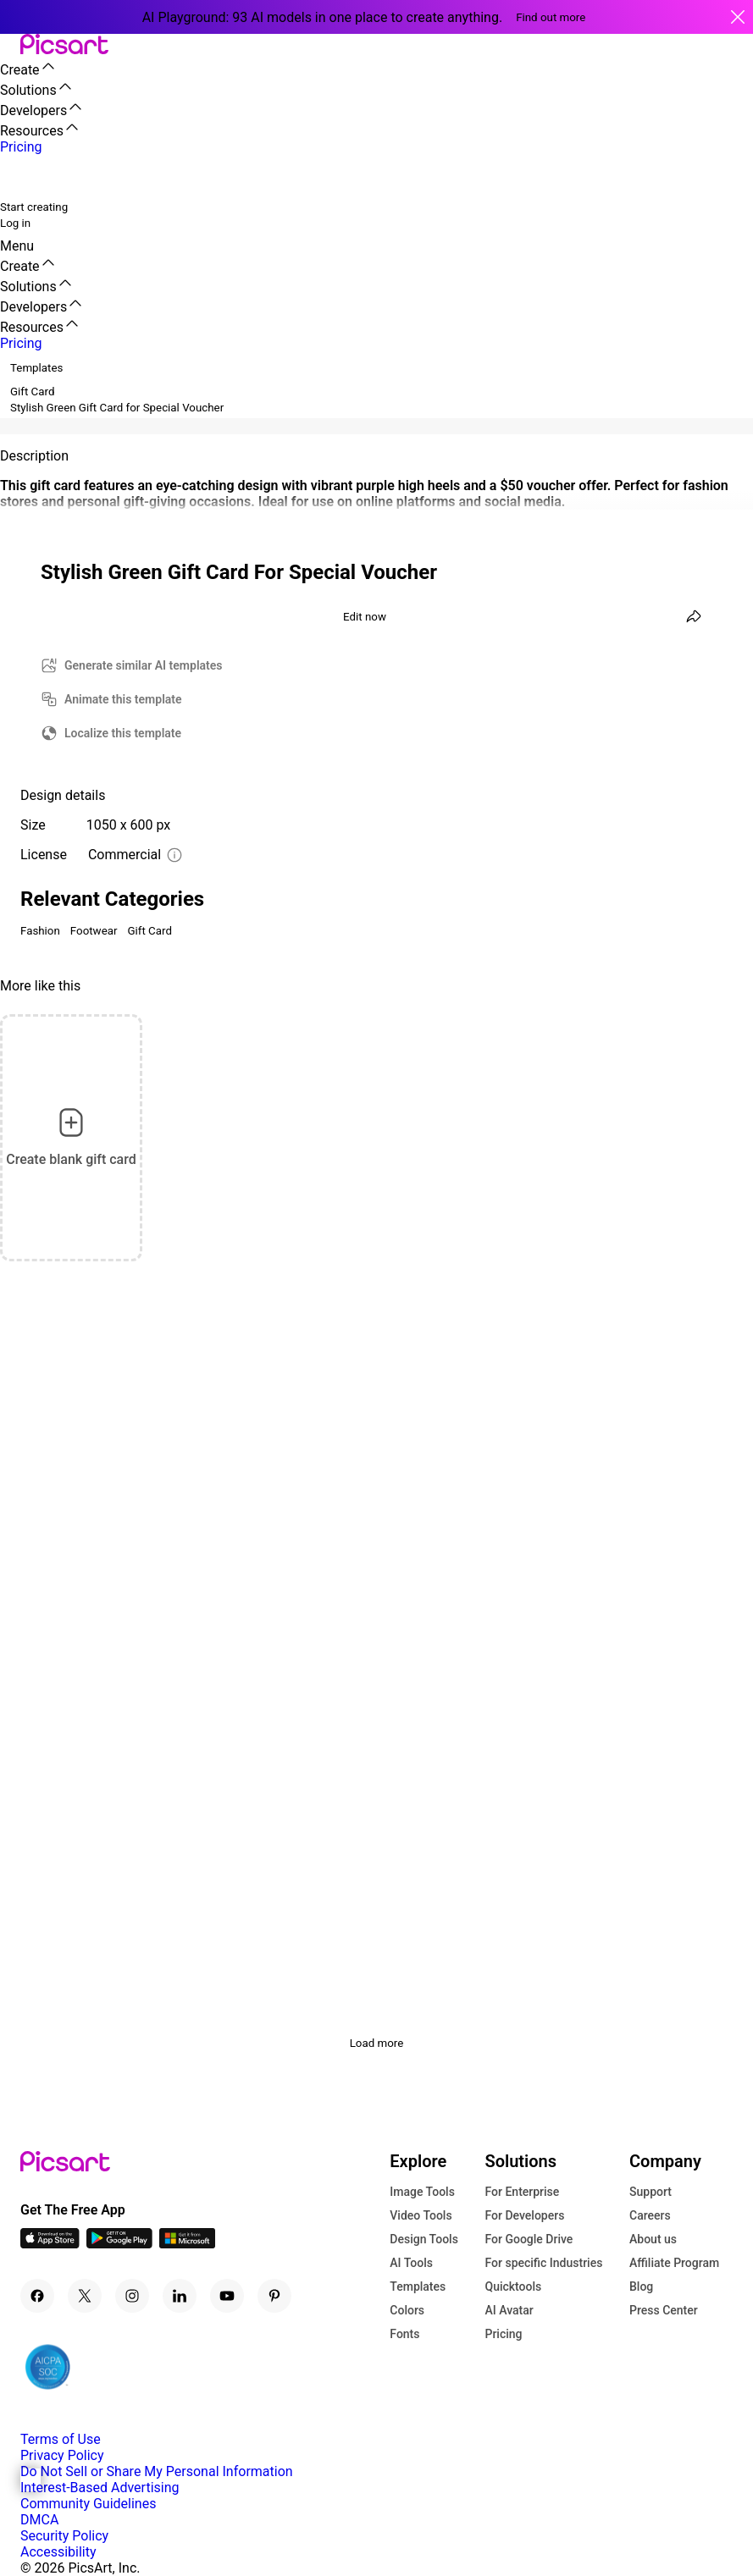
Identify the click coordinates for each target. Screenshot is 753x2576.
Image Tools (422, 2191)
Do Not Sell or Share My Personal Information (156, 2471)
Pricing (503, 2334)
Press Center (663, 2310)
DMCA (39, 2520)
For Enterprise (521, 2191)
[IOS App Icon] (50, 2244)
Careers (650, 2215)
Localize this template (122, 733)
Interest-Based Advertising (99, 2487)
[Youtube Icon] (227, 2296)
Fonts (404, 2334)
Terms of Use (60, 2439)
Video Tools (420, 2215)
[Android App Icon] (119, 2244)
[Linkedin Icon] (180, 2296)
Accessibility (58, 2552)
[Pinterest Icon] (274, 2296)
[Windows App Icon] (187, 2244)
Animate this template (123, 699)
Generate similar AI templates (143, 665)
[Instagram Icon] (132, 2296)
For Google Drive (528, 2239)
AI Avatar (508, 2310)
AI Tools (411, 2263)
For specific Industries (543, 2263)
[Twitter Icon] (85, 2296)
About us (653, 2239)
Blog (641, 2286)
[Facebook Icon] (37, 2296)
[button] (10, 45)
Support (650, 2191)
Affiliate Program (674, 2263)
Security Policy (64, 2536)
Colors (407, 2310)
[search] (24, 176)
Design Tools (424, 2239)
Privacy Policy (62, 2455)
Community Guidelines (88, 2504)
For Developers (524, 2215)
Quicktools (512, 2286)
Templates (418, 2286)
